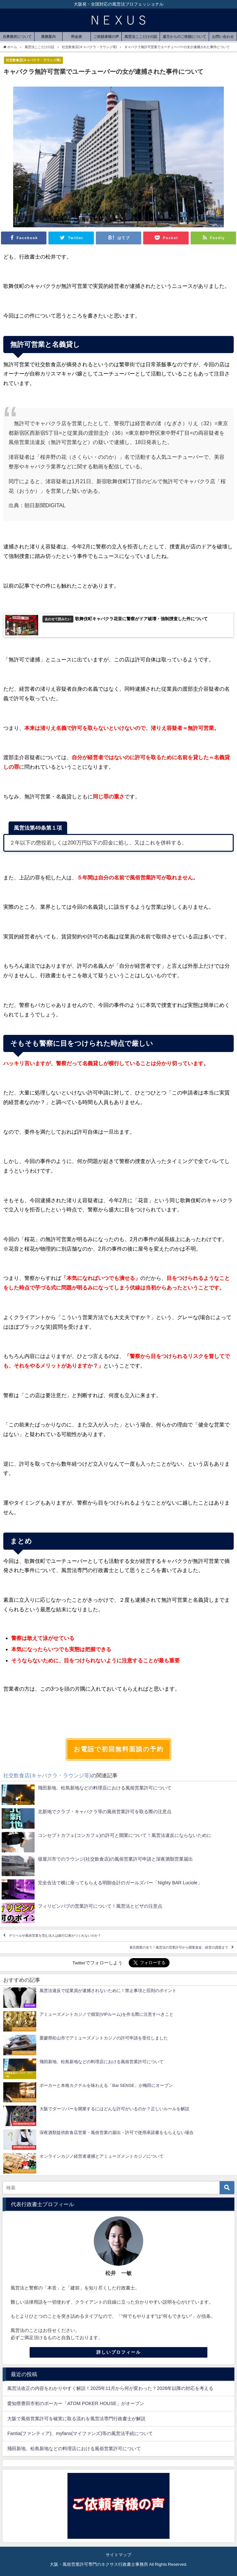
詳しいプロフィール (118, 2352)
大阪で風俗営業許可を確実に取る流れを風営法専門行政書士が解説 (76, 2418)
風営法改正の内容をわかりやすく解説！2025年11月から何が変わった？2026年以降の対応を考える (110, 2388)
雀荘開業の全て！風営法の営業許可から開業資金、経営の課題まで (178, 1947)
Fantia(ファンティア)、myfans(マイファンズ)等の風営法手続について (80, 2433)
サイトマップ (118, 2555)
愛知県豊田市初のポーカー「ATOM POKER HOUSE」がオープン (75, 2403)
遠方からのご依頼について (184, 37)
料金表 (76, 37)
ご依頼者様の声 (106, 37)
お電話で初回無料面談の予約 (119, 1749)
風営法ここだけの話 (140, 37)
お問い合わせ (223, 37)
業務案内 (48, 37)
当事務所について (17, 37)
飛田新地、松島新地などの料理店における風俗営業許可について (74, 2448)
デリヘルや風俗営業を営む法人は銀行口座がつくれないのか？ (55, 1935)
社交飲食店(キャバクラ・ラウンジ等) (33, 60)
